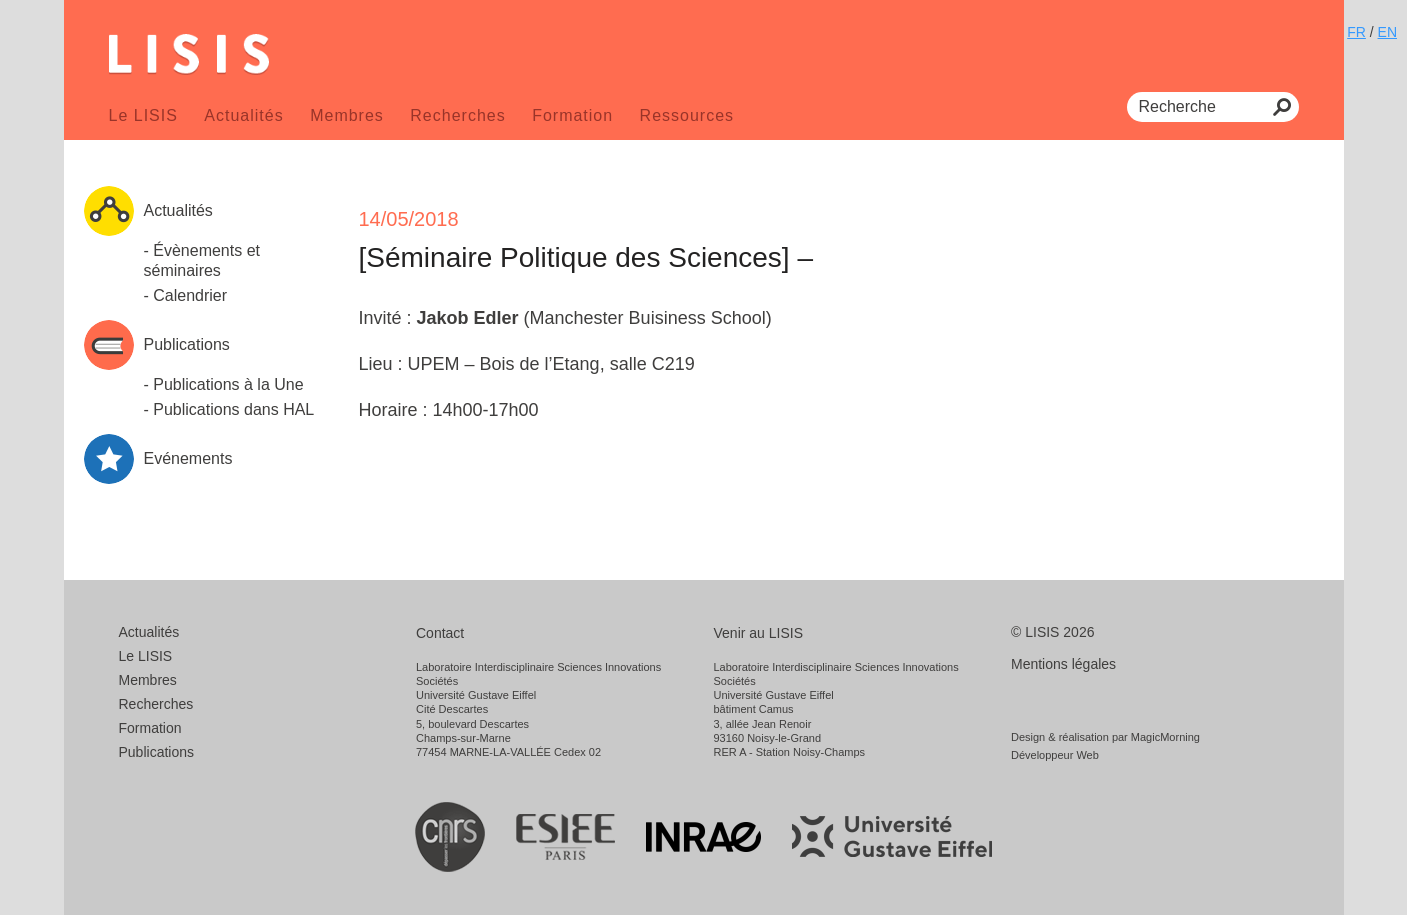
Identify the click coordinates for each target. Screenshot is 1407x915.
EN (1387, 32)
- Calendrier (186, 295)
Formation (572, 115)
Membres (347, 115)
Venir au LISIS (759, 633)
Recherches (457, 115)
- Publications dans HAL (229, 409)
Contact (440, 633)
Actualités (243, 115)
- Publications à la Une (224, 384)
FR (1356, 32)
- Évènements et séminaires (202, 260)
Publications (157, 752)
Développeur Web (1055, 755)
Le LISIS (143, 115)
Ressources (687, 115)
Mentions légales (1063, 664)
